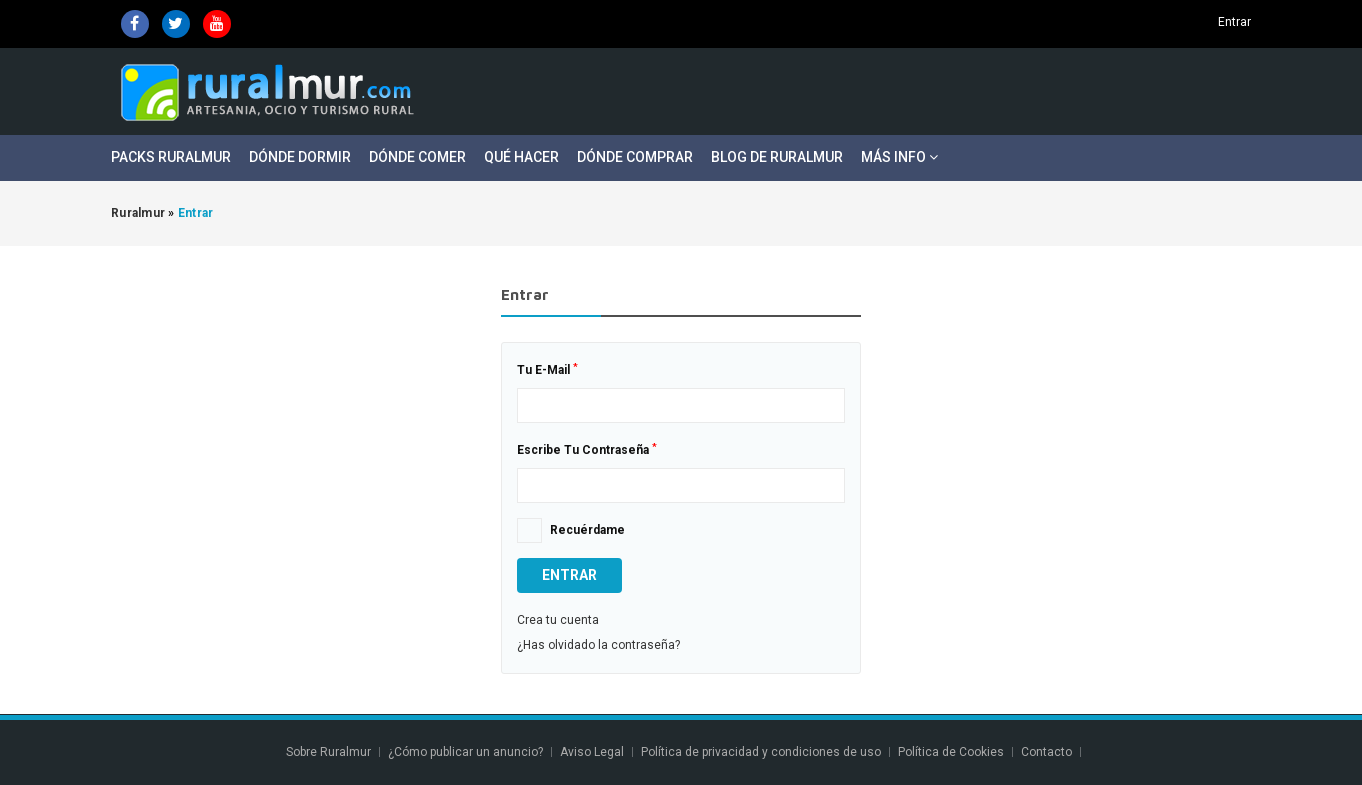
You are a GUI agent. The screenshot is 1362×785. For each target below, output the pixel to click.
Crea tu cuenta (558, 620)
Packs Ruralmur (171, 157)
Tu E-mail (547, 370)
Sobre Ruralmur (328, 752)
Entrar (1234, 22)
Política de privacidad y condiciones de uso (761, 752)
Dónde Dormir (300, 157)
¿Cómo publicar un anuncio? (465, 752)
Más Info (899, 157)
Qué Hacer (521, 157)
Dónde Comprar (635, 157)
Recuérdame (587, 530)
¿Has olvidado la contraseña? (598, 645)
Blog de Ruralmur (777, 157)
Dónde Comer (417, 157)
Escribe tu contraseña (587, 450)
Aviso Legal (592, 752)
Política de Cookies (951, 752)
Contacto (1048, 752)
